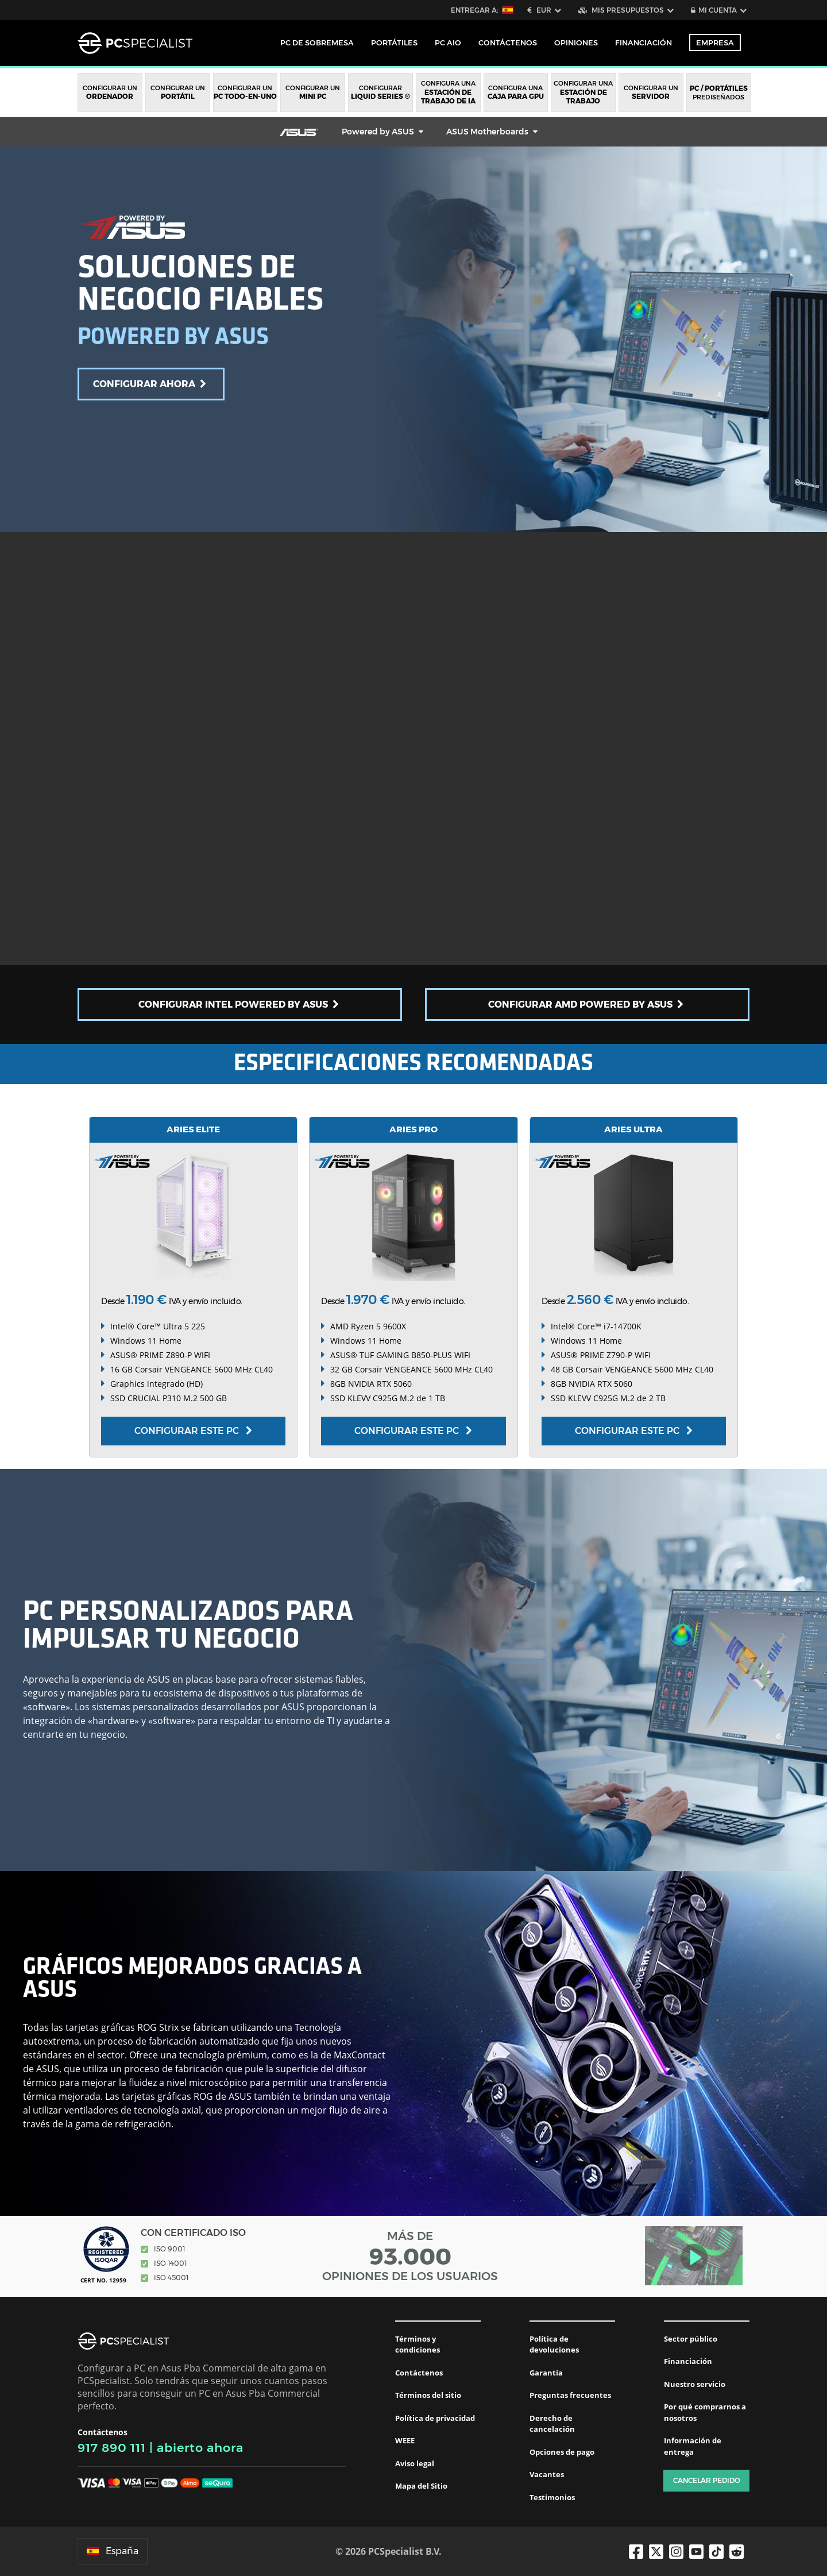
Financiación (643, 42)
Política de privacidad (435, 2418)
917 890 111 (112, 2447)
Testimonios (552, 2497)
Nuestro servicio (694, 2384)
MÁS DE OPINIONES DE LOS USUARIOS (410, 2256)
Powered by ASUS (378, 131)
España (112, 2551)
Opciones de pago (562, 2452)
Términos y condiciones (417, 2344)
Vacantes (547, 2474)
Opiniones (576, 42)
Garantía (546, 2372)
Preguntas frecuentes (570, 2395)
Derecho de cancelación (552, 2424)
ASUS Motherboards (487, 131)
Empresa (715, 42)
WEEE (405, 2440)
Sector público (690, 2339)
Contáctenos (419, 2372)
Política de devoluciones (554, 2344)
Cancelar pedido (706, 2480)
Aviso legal (414, 2463)
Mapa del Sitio (421, 2486)
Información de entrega (692, 2446)
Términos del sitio (428, 2395)
